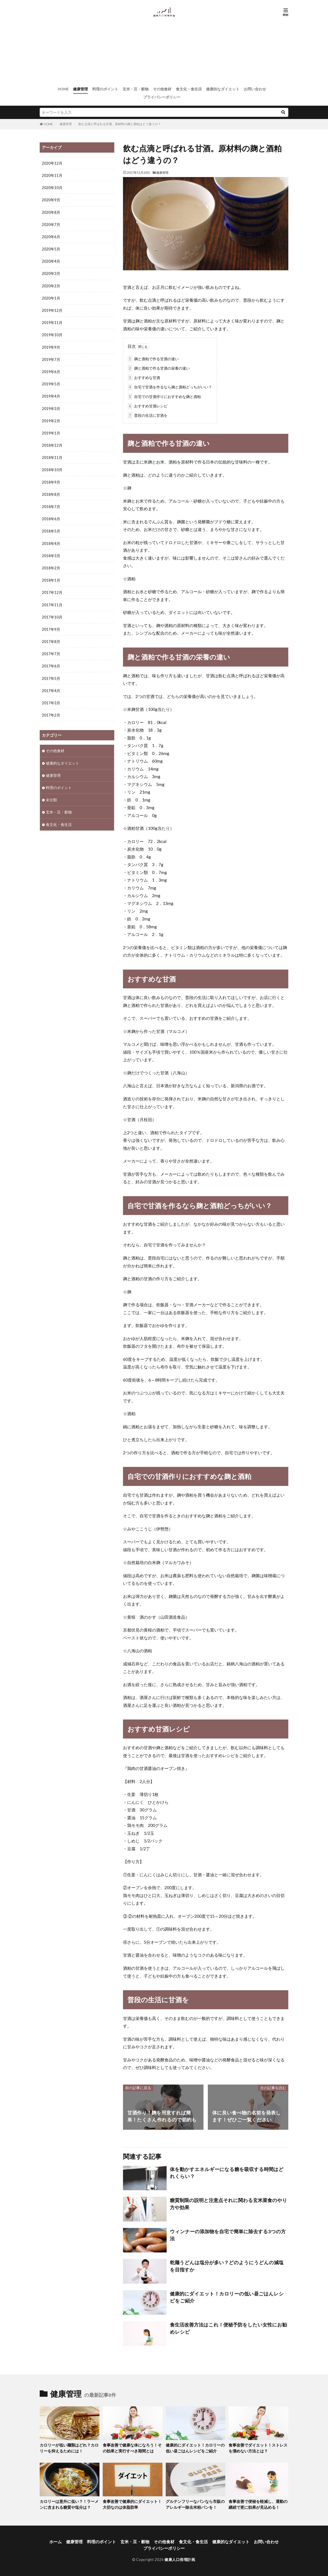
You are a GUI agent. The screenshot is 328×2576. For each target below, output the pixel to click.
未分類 (51, 800)
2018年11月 (52, 457)
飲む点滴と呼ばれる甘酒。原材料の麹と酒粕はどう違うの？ (119, 124)
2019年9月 (51, 347)
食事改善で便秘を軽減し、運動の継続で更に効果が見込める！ (258, 2504)
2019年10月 (52, 335)
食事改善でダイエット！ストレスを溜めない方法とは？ (258, 2448)
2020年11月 (52, 175)
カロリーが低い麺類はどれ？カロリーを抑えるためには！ (69, 2448)
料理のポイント (105, 89)
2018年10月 (52, 469)
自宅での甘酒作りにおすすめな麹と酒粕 (164, 396)
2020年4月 (51, 261)
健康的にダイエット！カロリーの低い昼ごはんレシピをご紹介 (227, 2297)
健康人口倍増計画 (179, 2559)
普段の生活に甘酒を (147, 415)
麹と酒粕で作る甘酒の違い (153, 358)
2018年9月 (51, 482)
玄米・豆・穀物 (136, 89)
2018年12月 (52, 445)
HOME (63, 89)
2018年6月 (51, 519)
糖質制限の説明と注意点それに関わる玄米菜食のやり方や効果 (228, 2203)
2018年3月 (51, 555)
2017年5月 (51, 678)
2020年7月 (51, 224)
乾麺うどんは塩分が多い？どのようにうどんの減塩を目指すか (227, 2266)
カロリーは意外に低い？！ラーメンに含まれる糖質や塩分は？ (69, 2504)
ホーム (55, 2541)
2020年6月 (51, 236)
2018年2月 (51, 568)
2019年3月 (51, 408)
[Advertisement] (164, 51)
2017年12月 (52, 592)
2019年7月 (51, 359)
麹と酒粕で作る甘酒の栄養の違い (159, 368)
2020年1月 (51, 298)
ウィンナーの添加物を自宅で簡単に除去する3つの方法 (228, 2235)
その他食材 (162, 89)
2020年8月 (51, 212)
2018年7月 (51, 506)
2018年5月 (51, 531)
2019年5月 (51, 384)
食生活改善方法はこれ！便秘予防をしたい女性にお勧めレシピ (228, 2328)
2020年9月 (51, 200)
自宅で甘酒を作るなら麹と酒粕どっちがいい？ (170, 387)
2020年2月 (51, 286)
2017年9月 (51, 629)
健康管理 (80, 89)
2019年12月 (52, 310)
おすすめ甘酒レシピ (147, 406)
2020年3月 (51, 273)
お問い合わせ (255, 89)
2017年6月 (51, 666)
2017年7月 (51, 653)
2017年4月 (51, 690)
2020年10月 (52, 187)
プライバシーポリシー (161, 97)
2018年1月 (51, 580)
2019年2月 (51, 421)
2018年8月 (51, 494)
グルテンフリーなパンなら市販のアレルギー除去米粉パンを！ (195, 2504)
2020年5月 (51, 249)
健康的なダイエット (222, 89)
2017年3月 (51, 703)
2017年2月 (51, 715)
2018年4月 (51, 543)
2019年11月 (52, 322)
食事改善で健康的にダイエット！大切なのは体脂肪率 (132, 2504)
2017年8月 (51, 641)
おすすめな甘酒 (144, 377)
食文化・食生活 (189, 89)
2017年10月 (52, 617)
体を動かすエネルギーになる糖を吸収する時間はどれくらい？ (227, 2172)
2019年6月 (51, 371)
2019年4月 (51, 396)
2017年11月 (52, 605)
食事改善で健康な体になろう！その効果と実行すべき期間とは (132, 2448)
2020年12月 (52, 163)
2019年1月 (51, 433)
